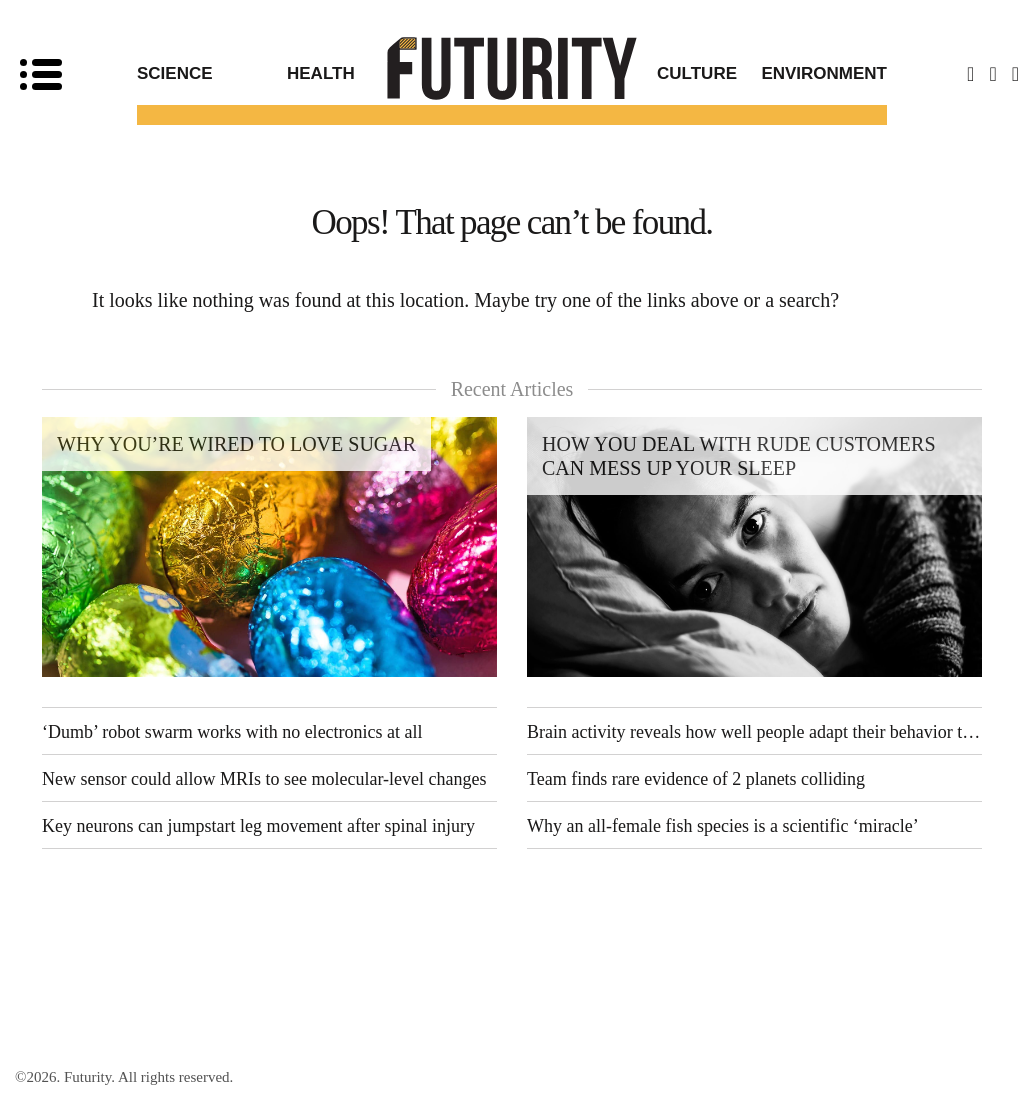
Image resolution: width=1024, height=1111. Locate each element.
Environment (824, 73)
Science (175, 73)
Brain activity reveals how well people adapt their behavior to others (754, 732)
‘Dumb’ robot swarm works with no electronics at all (232, 732)
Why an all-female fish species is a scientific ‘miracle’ (723, 826)
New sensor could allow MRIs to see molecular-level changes (264, 779)
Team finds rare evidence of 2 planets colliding (696, 779)
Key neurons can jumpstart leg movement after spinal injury (258, 826)
